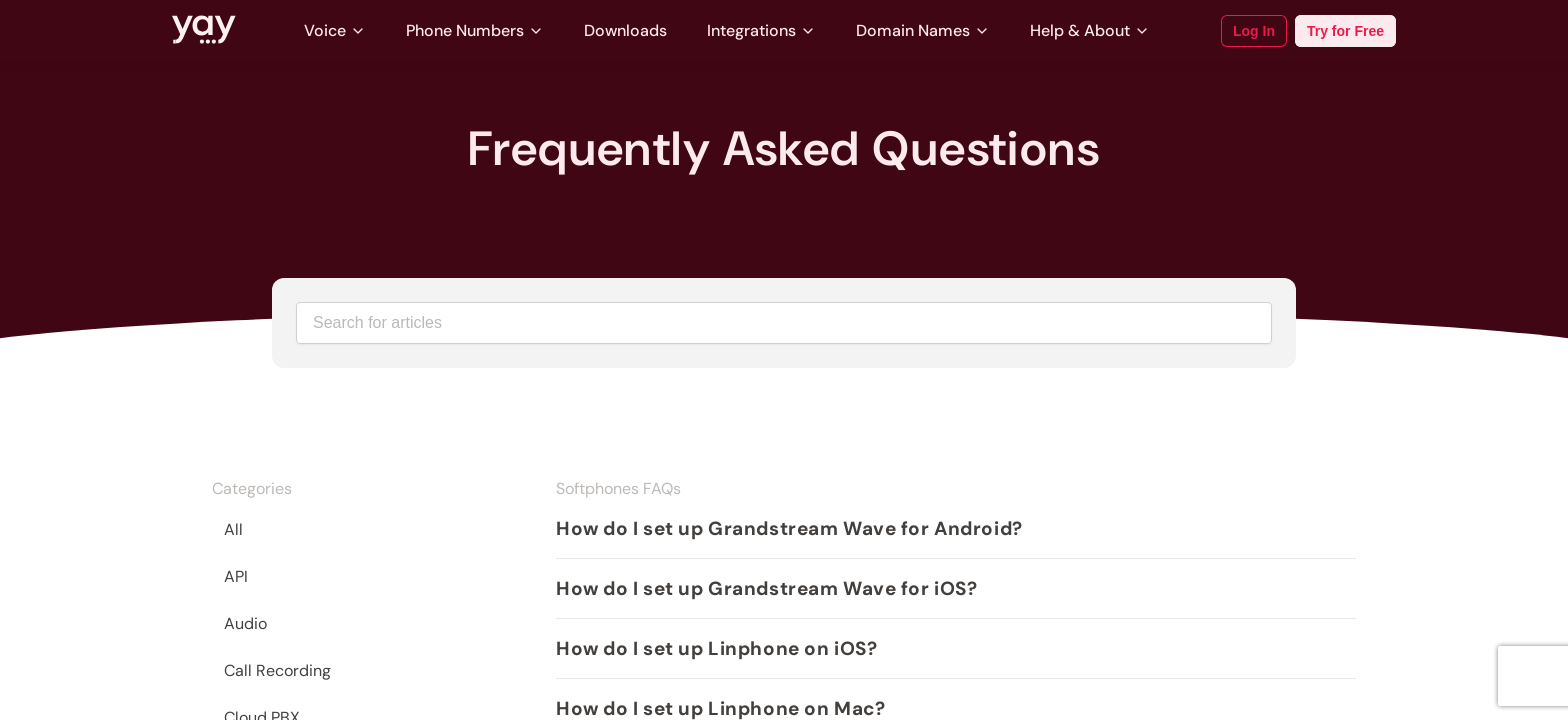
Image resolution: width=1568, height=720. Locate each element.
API (236, 576)
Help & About (1090, 30)
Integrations (761, 30)
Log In (1254, 31)
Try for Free (1345, 31)
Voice (335, 30)
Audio (245, 623)
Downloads (625, 30)
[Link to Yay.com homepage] (204, 31)
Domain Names (923, 30)
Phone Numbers (475, 30)
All (233, 529)
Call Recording (277, 670)
